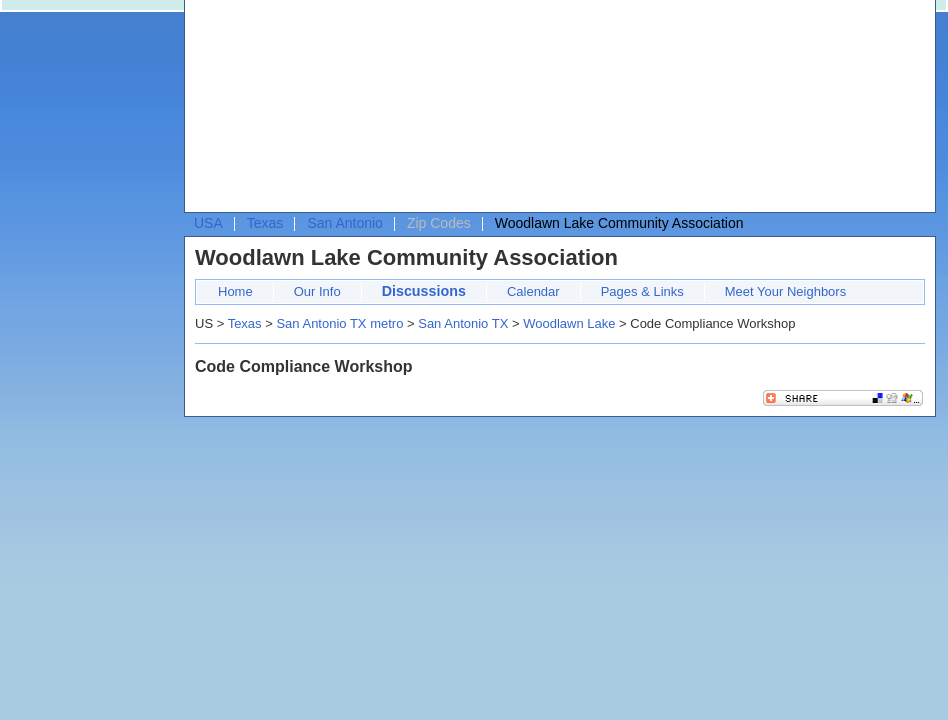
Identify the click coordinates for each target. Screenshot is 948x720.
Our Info (317, 291)
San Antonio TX (463, 323)
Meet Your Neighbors (785, 291)
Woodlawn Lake (569, 323)
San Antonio (345, 223)
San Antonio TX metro (339, 323)
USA (208, 223)
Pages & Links (642, 291)
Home (235, 291)
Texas (265, 223)
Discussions (424, 291)
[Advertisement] (299, 111)
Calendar (533, 291)
